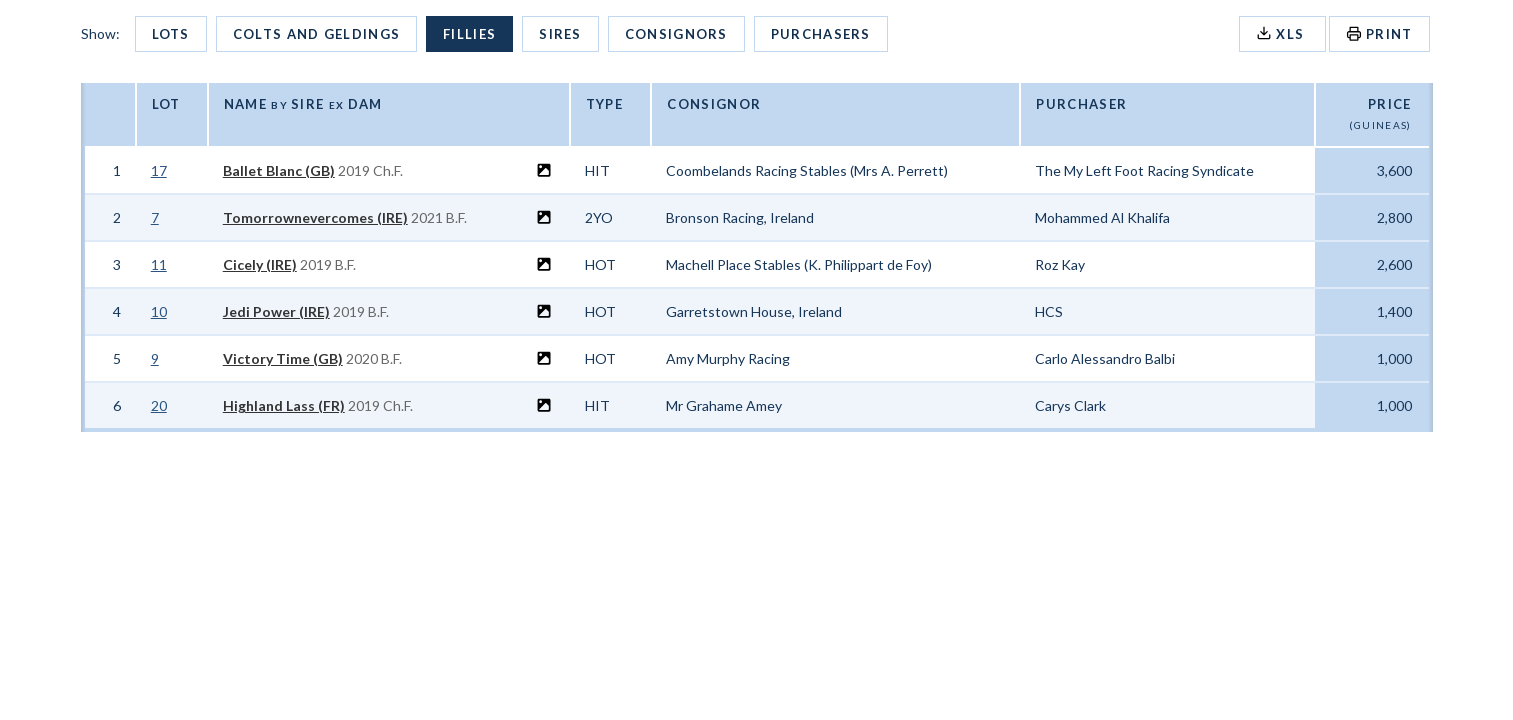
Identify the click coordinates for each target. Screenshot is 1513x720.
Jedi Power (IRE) (276, 311)
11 (159, 264)
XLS (1282, 33)
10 (159, 311)
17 (159, 170)
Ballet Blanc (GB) (279, 170)
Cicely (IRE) (260, 264)
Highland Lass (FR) (284, 405)
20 (159, 405)
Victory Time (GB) (283, 358)
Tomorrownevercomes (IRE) (315, 217)
